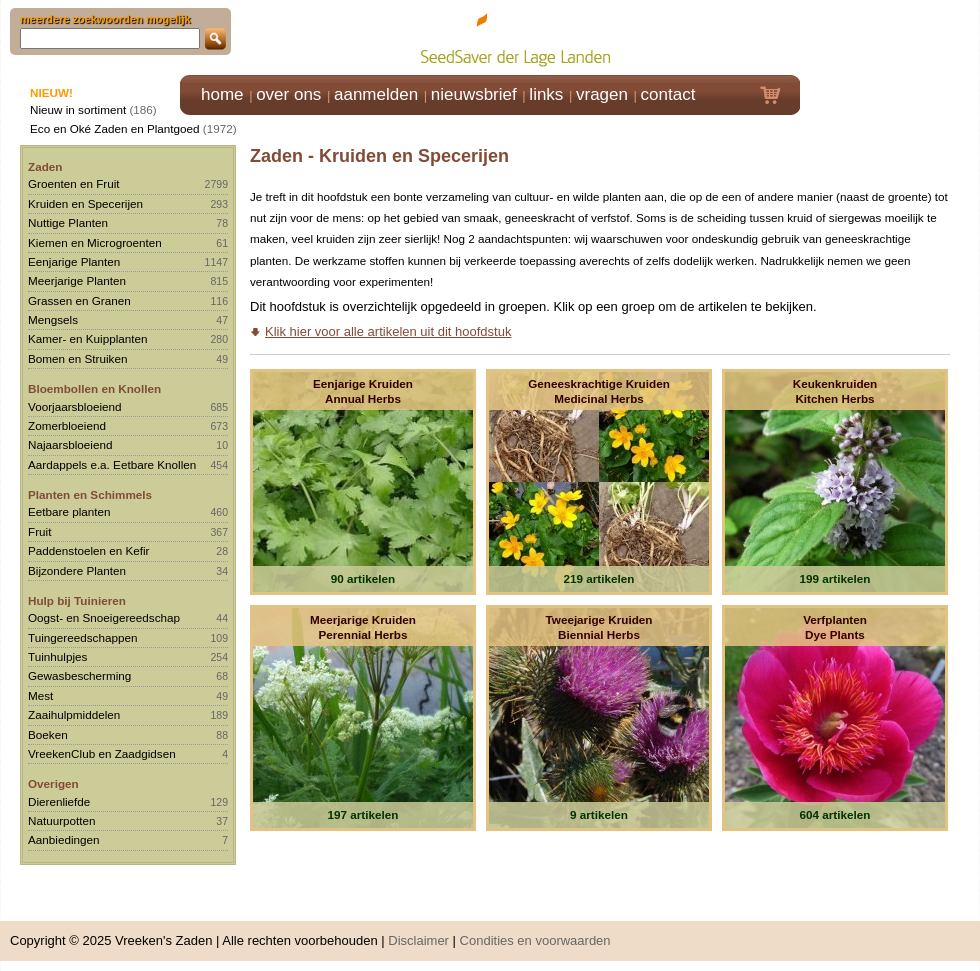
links (546, 94)
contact (668, 94)
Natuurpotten (62, 820)
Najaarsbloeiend (70, 444)
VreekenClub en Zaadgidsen (102, 753)
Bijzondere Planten (77, 570)
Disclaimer (418, 940)
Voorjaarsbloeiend (75, 406)
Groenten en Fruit (74, 183)
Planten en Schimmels (90, 494)
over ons (288, 94)
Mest (40, 695)
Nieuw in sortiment (78, 109)
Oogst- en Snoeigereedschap (104, 617)
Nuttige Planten (68, 222)
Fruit (39, 531)
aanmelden (376, 94)
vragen (602, 94)
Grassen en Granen (79, 300)
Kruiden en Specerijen (85, 203)
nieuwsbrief (474, 94)
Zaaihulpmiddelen (74, 714)
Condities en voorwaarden (535, 940)
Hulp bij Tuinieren (77, 600)
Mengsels (53, 319)
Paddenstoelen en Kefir (89, 550)
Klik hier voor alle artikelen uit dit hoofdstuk (388, 331)
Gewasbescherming (79, 675)
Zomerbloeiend (67, 425)
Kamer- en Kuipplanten (88, 338)
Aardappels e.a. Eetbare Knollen (112, 464)
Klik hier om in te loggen (890, 36)
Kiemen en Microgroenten (95, 242)
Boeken (48, 734)
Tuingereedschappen (82, 637)
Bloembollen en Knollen (94, 388)
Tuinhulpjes (57, 656)
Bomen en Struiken (77, 358)
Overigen (53, 783)
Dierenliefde (59, 801)
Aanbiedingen (64, 839)
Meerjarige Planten (77, 280)
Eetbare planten (69, 511)
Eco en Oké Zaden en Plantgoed (115, 128)
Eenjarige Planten (74, 261)
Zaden (45, 166)
